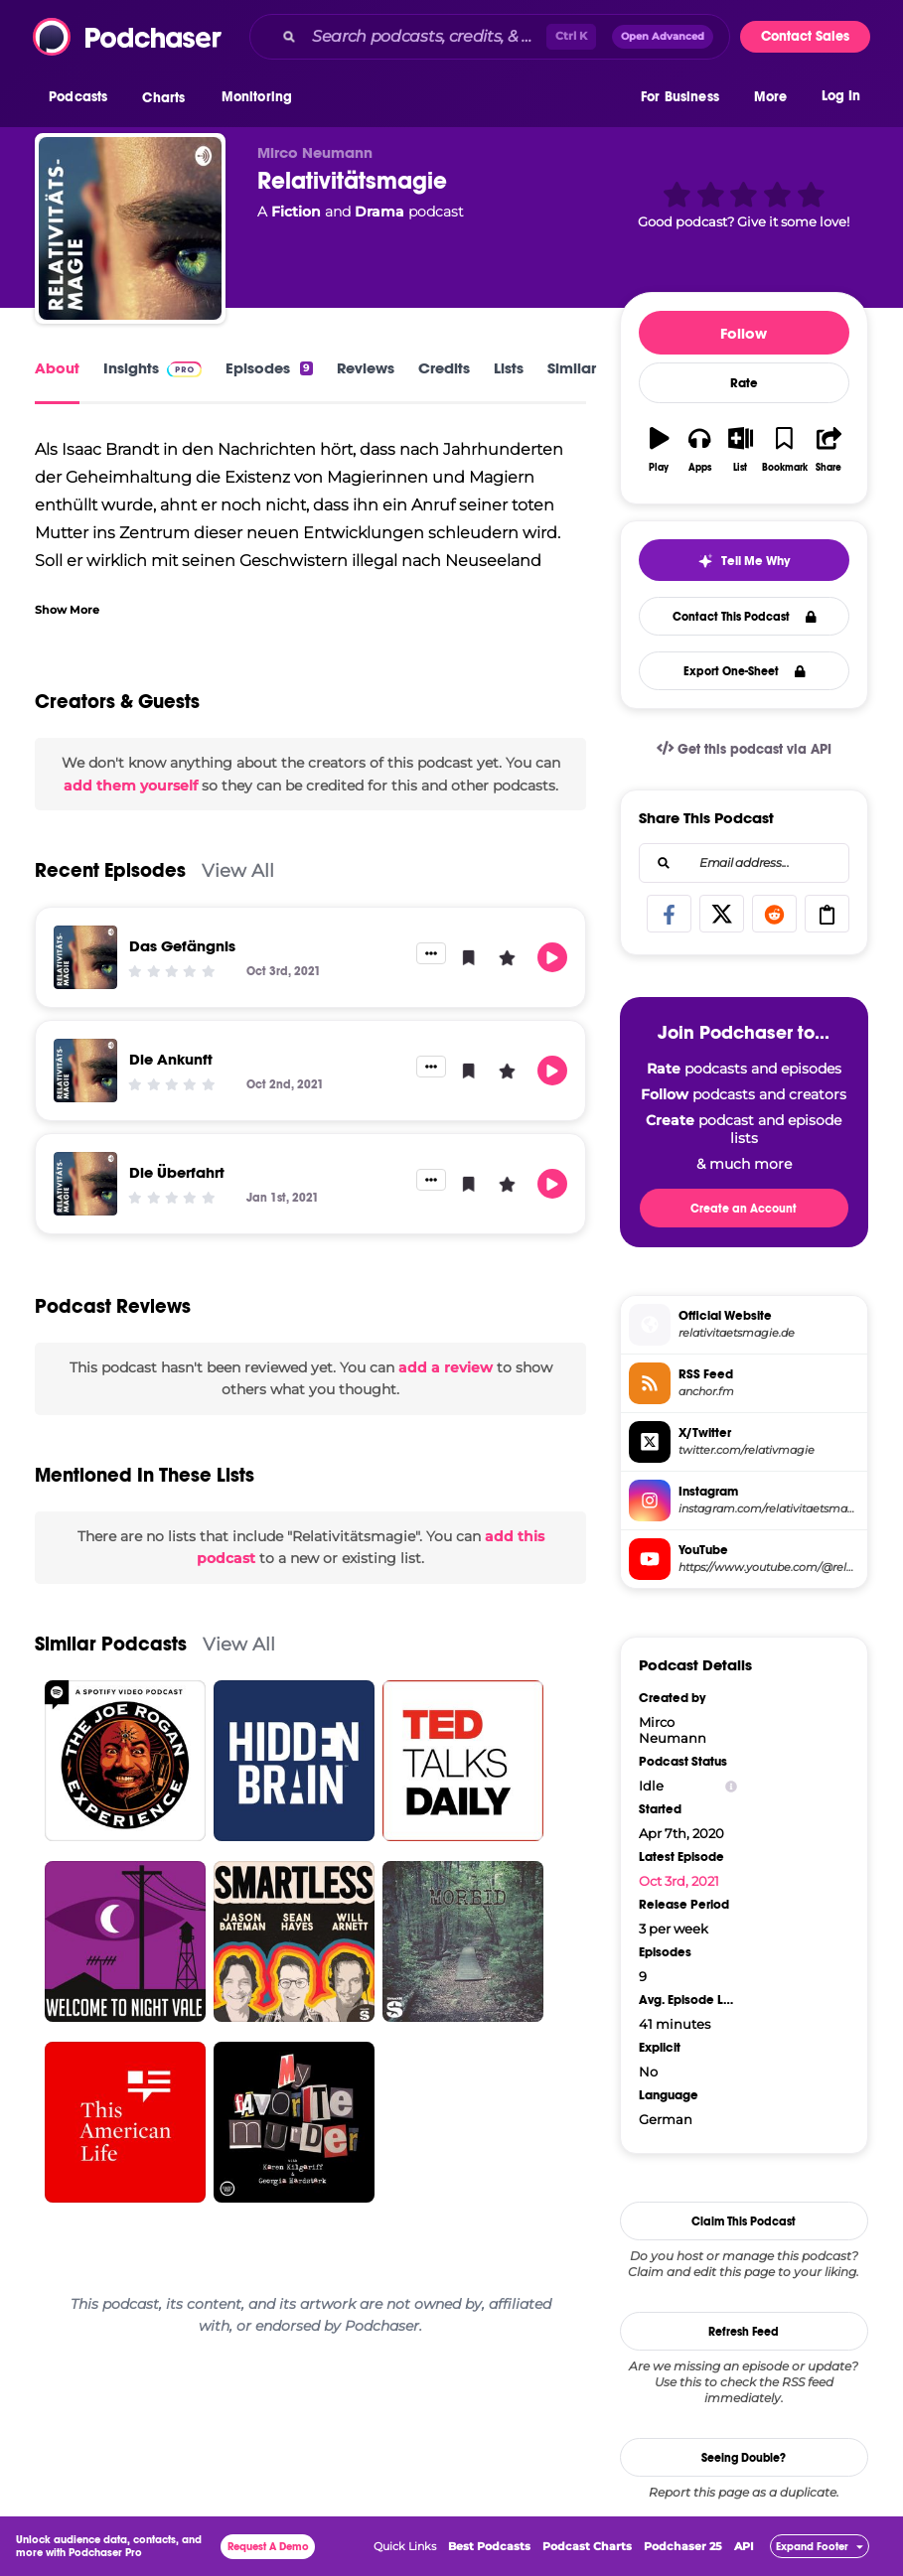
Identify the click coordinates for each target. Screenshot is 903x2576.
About (57, 367)
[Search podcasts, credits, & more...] (425, 37)
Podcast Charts (587, 2546)
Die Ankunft (171, 1059)
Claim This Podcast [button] (743, 2221)
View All (238, 870)
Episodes (269, 367)
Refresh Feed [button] (743, 2332)
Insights (152, 367)
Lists (509, 367)
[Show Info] (731, 1786)
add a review (445, 1367)
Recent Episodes (110, 870)
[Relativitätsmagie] (130, 228)
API (744, 2546)
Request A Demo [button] (268, 2546)
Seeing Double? (743, 2458)
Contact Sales (805, 36)
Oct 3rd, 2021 (679, 1881)
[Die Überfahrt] (85, 1184)
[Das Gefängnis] (85, 957)
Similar (571, 367)
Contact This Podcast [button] (745, 617)
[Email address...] (744, 863)
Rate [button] (744, 383)
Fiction (296, 211)
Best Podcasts (489, 2546)
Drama (379, 211)
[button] (83, 98)
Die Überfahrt (177, 1172)
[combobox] (489, 37)
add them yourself (131, 785)
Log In (841, 96)
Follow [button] (743, 333)
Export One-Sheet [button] (744, 671)
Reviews (365, 367)
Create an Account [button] (743, 1209)
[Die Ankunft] (85, 1070)
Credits (444, 367)
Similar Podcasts (111, 1644)
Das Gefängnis (182, 945)
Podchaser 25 (683, 2546)
